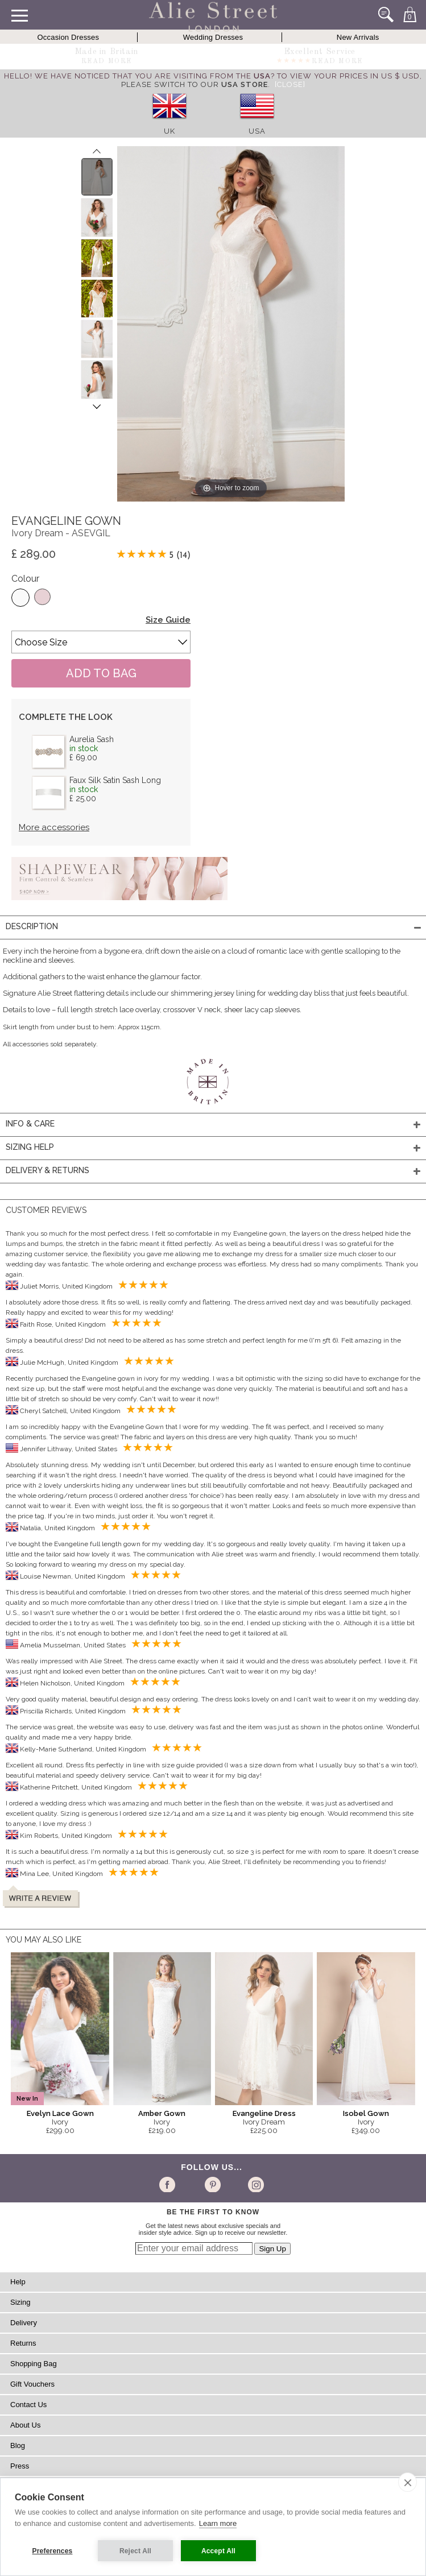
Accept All (218, 2551)
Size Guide (168, 620)
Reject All (135, 2551)
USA (257, 131)
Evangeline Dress (264, 2113)
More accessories (54, 827)
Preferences (52, 2551)
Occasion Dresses (68, 37)
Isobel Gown (366, 2113)
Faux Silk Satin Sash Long (115, 780)
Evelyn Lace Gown (60, 2113)
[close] (407, 2482)
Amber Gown (161, 2113)
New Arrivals (358, 37)
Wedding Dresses (213, 37)
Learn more (218, 2523)
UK (169, 131)
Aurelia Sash (91, 739)
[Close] (290, 84)
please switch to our (194, 84)
